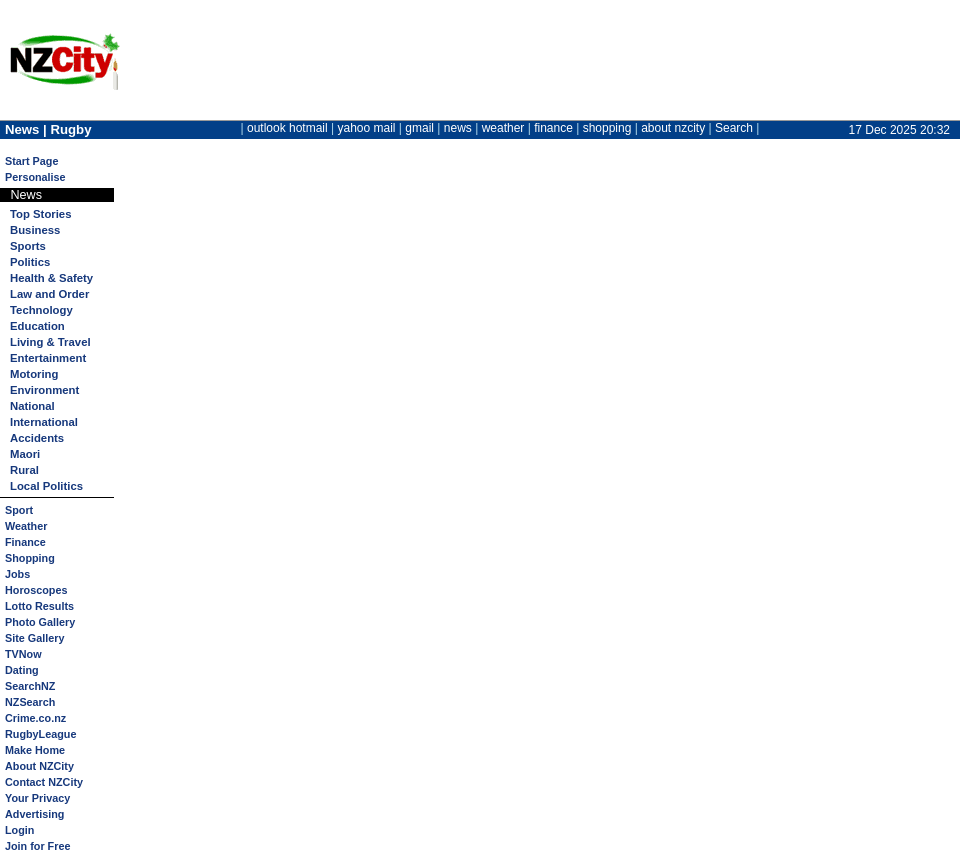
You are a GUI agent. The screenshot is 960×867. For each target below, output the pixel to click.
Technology (41, 310)
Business (35, 230)
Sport (19, 510)
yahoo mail (367, 128)
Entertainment (48, 358)
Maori (25, 454)
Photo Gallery (40, 622)
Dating (22, 670)
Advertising (34, 814)
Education (37, 326)
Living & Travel (50, 342)
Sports (28, 246)
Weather (26, 526)
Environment (44, 390)
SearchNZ (30, 686)
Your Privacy (37, 798)
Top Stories (40, 214)
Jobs (17, 574)
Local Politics (46, 486)
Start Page (31, 161)
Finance (25, 542)
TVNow (23, 654)
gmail (419, 128)
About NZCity (39, 766)
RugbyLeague (40, 734)
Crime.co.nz (35, 718)
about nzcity (673, 128)
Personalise (35, 177)
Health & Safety (51, 278)
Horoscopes (36, 590)
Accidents (37, 438)
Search (734, 128)
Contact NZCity (44, 782)
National (32, 406)
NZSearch (30, 702)
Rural (24, 470)
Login (19, 830)
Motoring (34, 374)
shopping (607, 128)
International (44, 422)
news (458, 128)
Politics (30, 262)
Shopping (30, 558)
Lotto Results (39, 606)
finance (553, 128)
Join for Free (37, 846)
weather (503, 128)
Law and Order (49, 294)
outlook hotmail (287, 128)
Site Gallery (34, 638)
